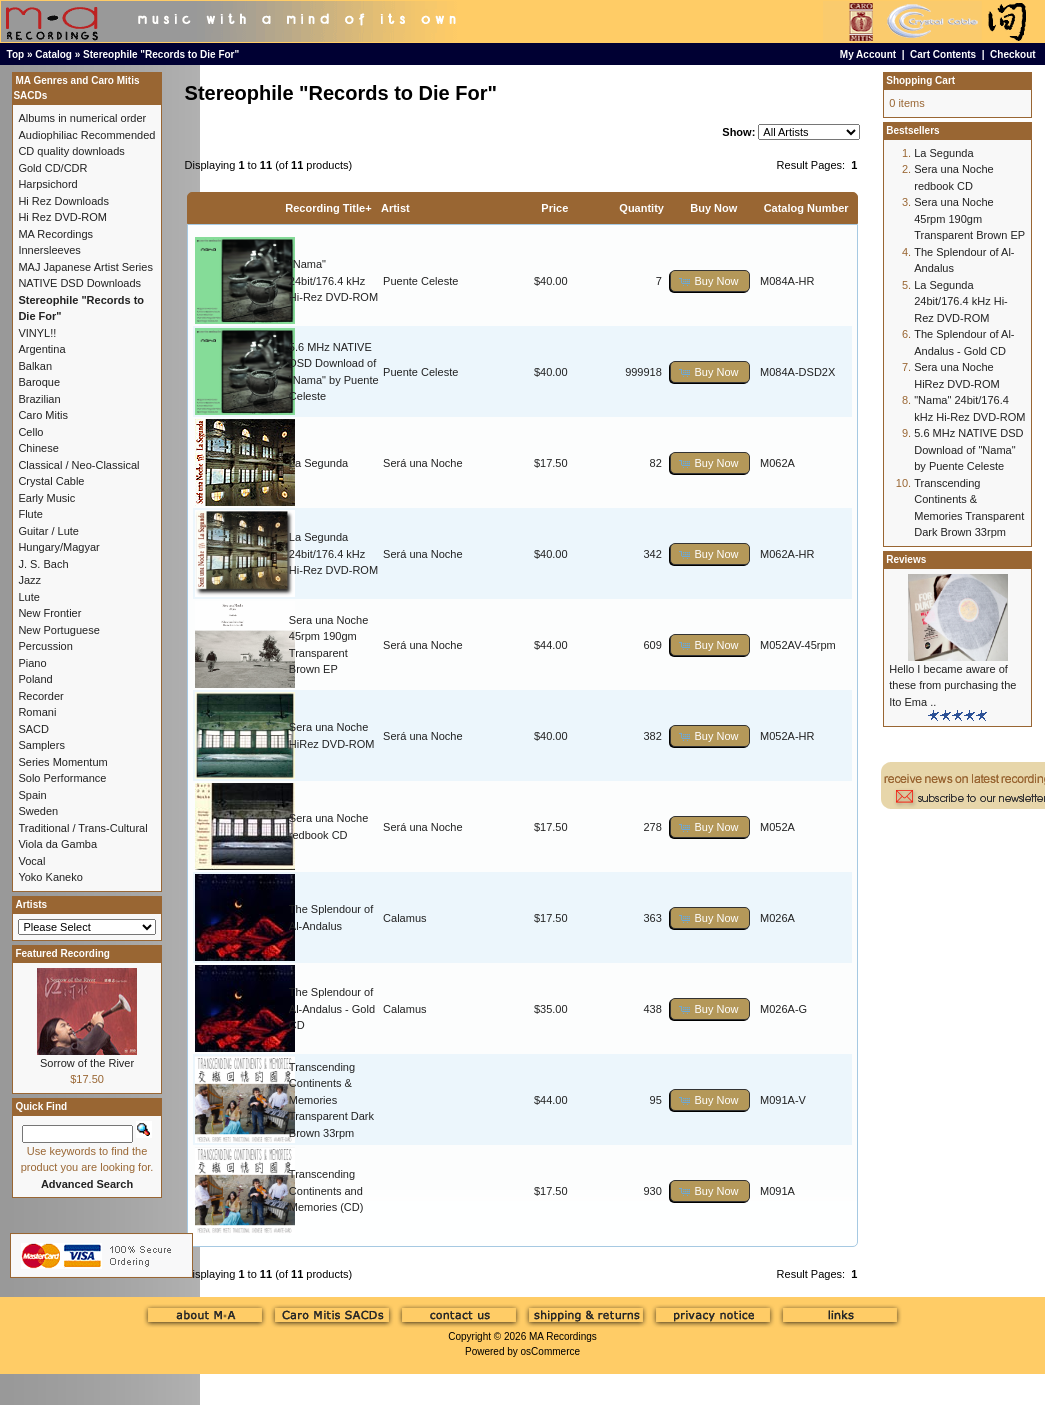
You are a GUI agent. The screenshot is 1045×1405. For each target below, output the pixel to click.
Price (554, 208)
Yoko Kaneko (50, 877)
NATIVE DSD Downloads (79, 283)
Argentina (41, 349)
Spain (32, 795)
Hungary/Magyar (58, 547)
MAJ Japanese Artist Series (85, 267)
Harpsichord (47, 184)
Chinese (38, 448)
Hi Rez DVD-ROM (62, 217)
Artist (395, 208)
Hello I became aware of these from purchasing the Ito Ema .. (952, 685)
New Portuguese (58, 630)
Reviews (906, 559)
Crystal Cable (51, 481)
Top (16, 54)
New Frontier (49, 613)
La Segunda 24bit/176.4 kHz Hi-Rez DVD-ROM (333, 553)
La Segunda (318, 463)
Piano (32, 663)
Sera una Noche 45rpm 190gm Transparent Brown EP (969, 218)
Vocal (31, 861)
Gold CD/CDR (52, 168)
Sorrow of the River (87, 1063)
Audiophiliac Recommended (86, 135)
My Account (868, 54)
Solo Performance (62, 778)
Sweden (38, 811)
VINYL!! (37, 333)
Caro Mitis (43, 415)
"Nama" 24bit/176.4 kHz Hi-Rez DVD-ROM (333, 280)
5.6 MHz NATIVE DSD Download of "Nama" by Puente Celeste (968, 449)
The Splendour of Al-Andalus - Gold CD (332, 1008)
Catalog (53, 54)
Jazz (29, 580)
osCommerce (550, 1351)
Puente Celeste (420, 281)
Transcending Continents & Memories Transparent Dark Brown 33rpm (331, 1100)
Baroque (39, 382)
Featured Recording (62, 953)
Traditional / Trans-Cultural (82, 828)
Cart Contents (943, 54)
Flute (30, 514)
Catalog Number (806, 208)
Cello (30, 432)
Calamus (404, 918)
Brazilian (39, 399)
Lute (28, 597)
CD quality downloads (71, 151)
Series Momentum (62, 762)
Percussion (45, 646)
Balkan (35, 366)
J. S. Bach (43, 564)
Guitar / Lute (48, 531)
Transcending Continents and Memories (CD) (326, 1190)
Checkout (1013, 54)
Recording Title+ (328, 208)
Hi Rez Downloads (63, 201)
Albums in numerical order (82, 118)
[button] (710, 281)
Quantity (641, 208)
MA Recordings (563, 1336)
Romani (37, 712)
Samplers (41, 745)
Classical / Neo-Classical (78, 465)
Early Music (46, 498)
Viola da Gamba (57, 844)
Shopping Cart (920, 80)
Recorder (40, 696)
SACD (33, 729)
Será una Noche (423, 463)
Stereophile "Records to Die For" (161, 54)
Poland (35, 679)
